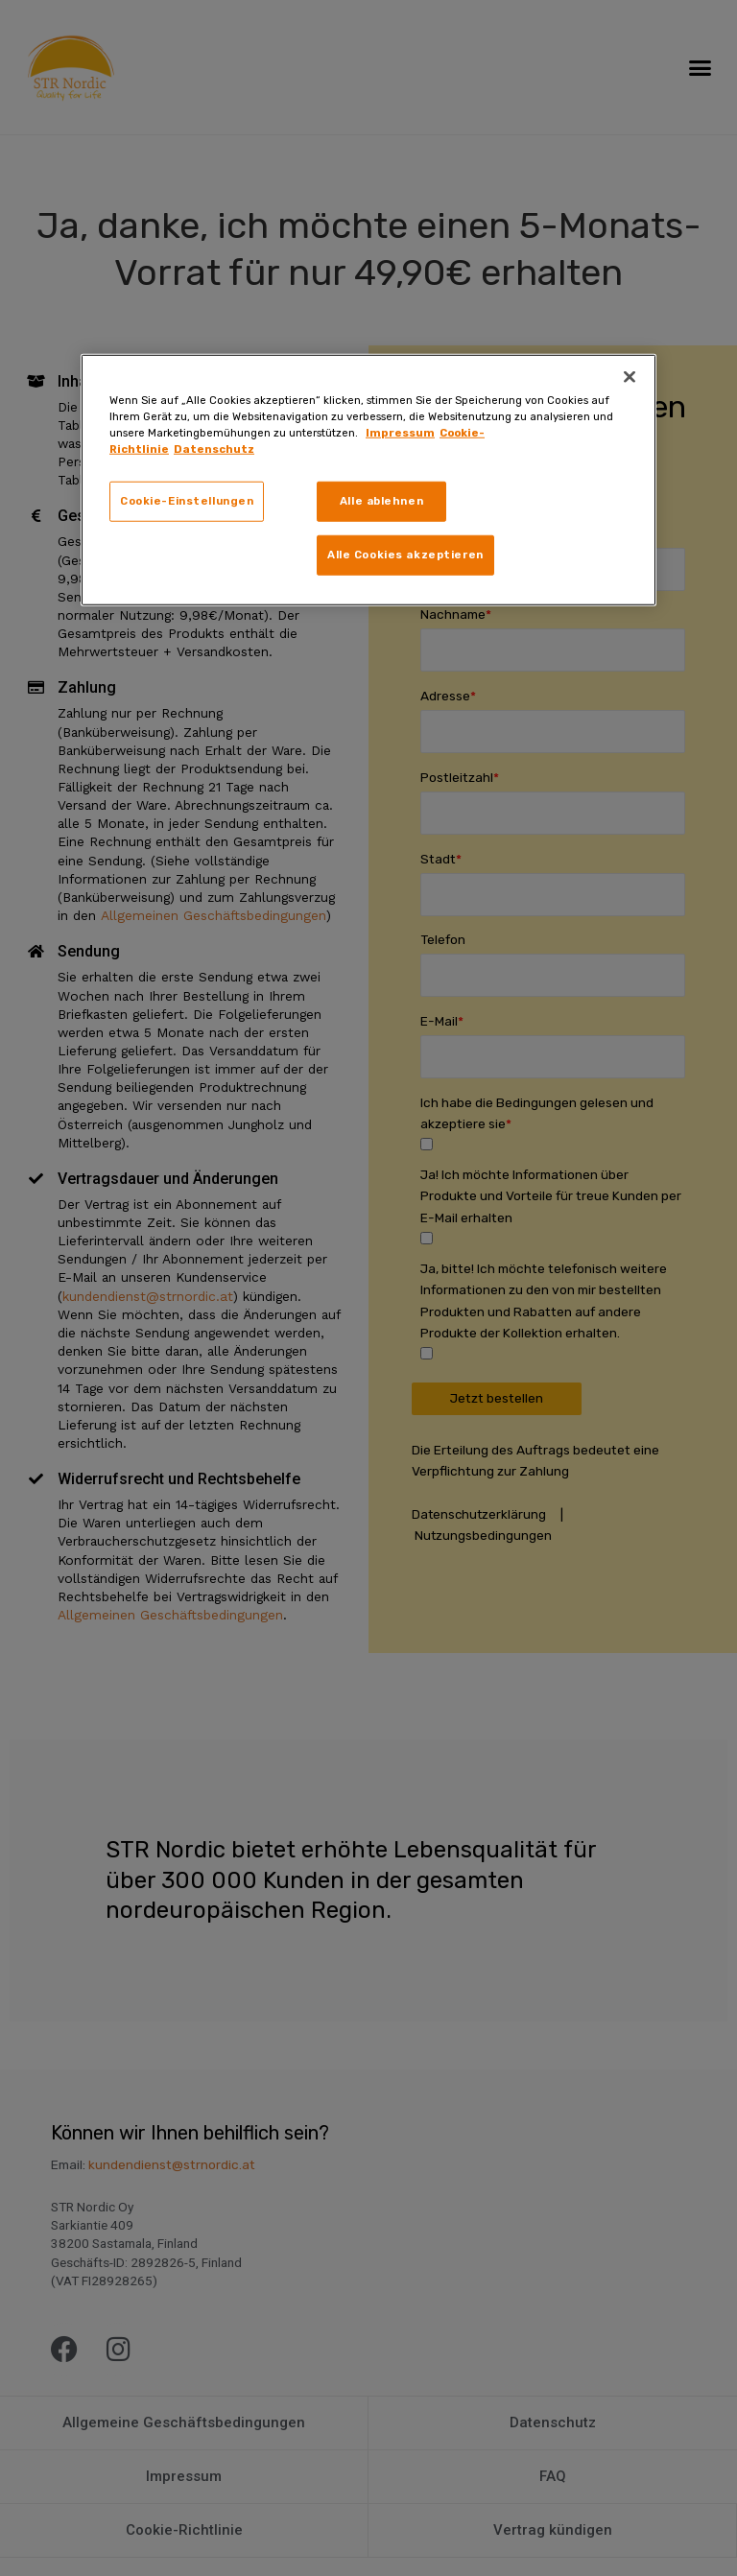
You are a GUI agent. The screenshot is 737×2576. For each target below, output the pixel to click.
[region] (368, 480)
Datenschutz (214, 449)
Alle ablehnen (381, 501)
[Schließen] (629, 377)
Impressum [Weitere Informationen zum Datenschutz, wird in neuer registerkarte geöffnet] (400, 432)
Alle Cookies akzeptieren (405, 553)
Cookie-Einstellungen (186, 501)
